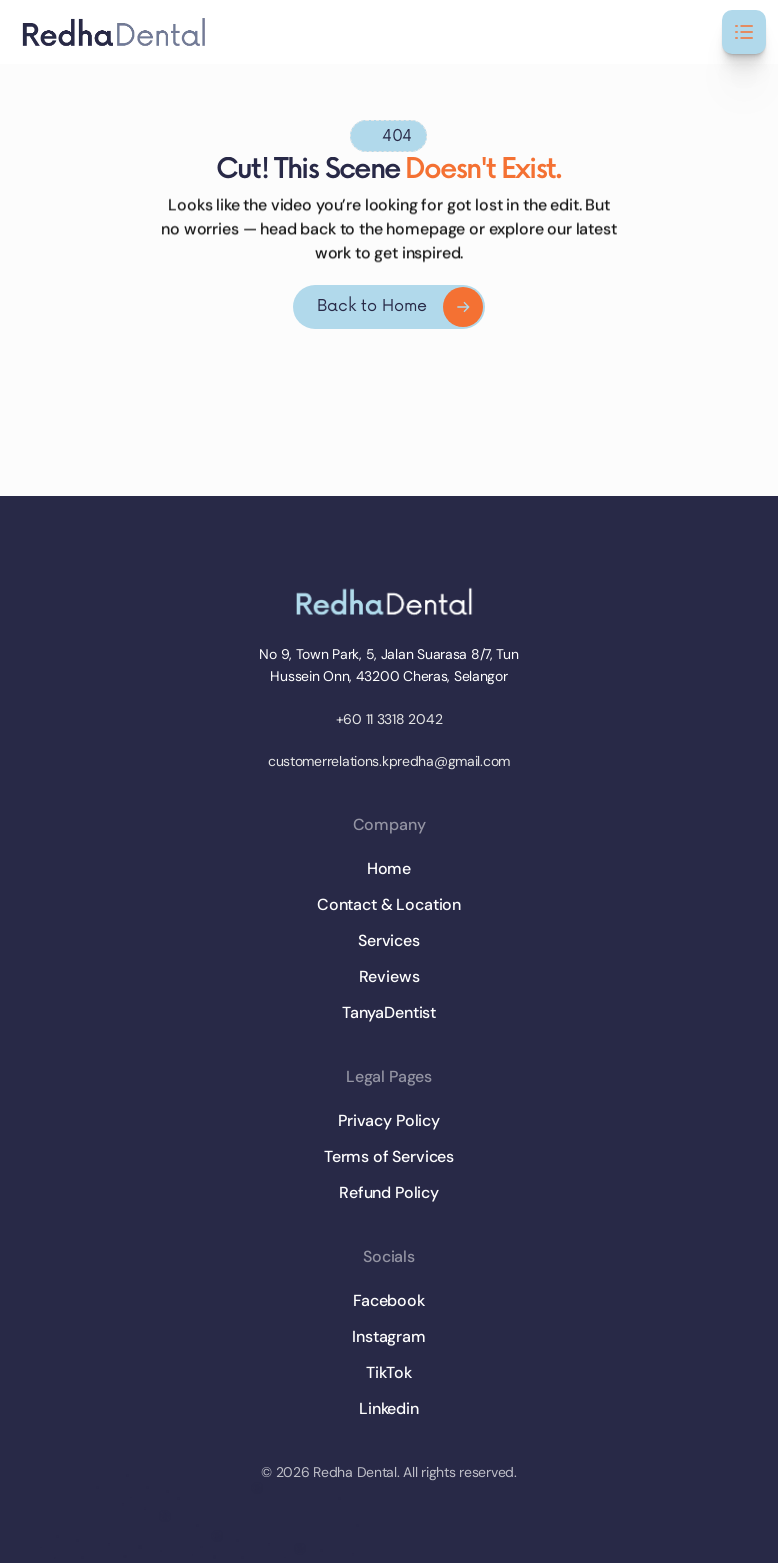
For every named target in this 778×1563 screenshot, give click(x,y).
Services (389, 940)
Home (389, 868)
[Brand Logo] (389, 602)
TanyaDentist (389, 1012)
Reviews (389, 976)
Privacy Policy (389, 1120)
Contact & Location (389, 904)
